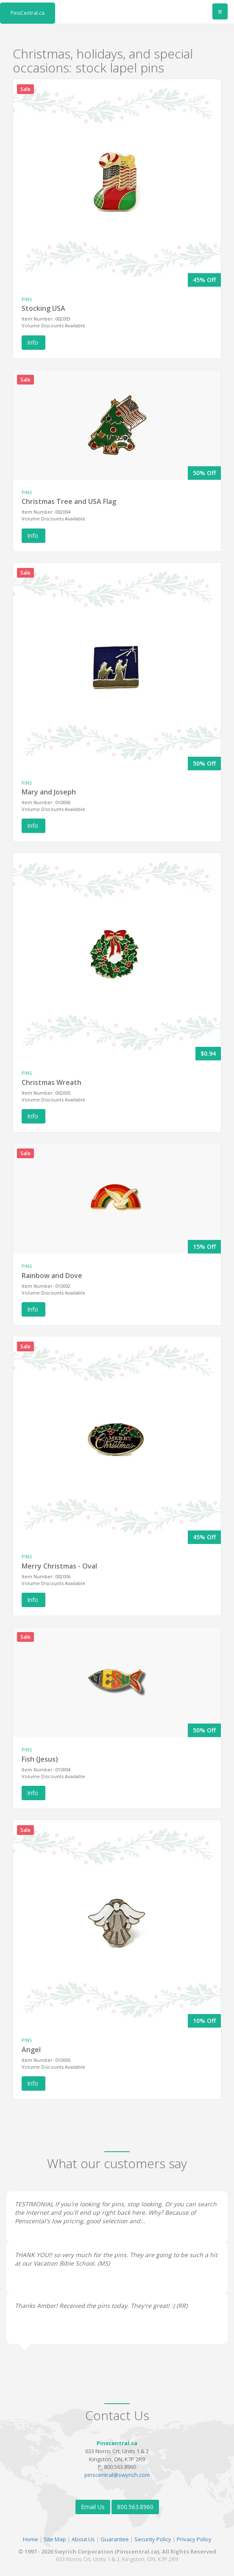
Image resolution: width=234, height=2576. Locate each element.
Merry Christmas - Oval (59, 1566)
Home (30, 2539)
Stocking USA (43, 308)
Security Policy (152, 2539)
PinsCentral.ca (28, 13)
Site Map (55, 2539)
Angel (31, 2049)
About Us (83, 2539)
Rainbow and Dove (52, 1275)
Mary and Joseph (49, 792)
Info (33, 342)
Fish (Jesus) (40, 1759)
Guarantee (114, 2539)
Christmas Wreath (51, 1082)
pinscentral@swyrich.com (117, 2475)
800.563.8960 (135, 2507)
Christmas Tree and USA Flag (69, 501)
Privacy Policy (194, 2539)
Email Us (93, 2507)
